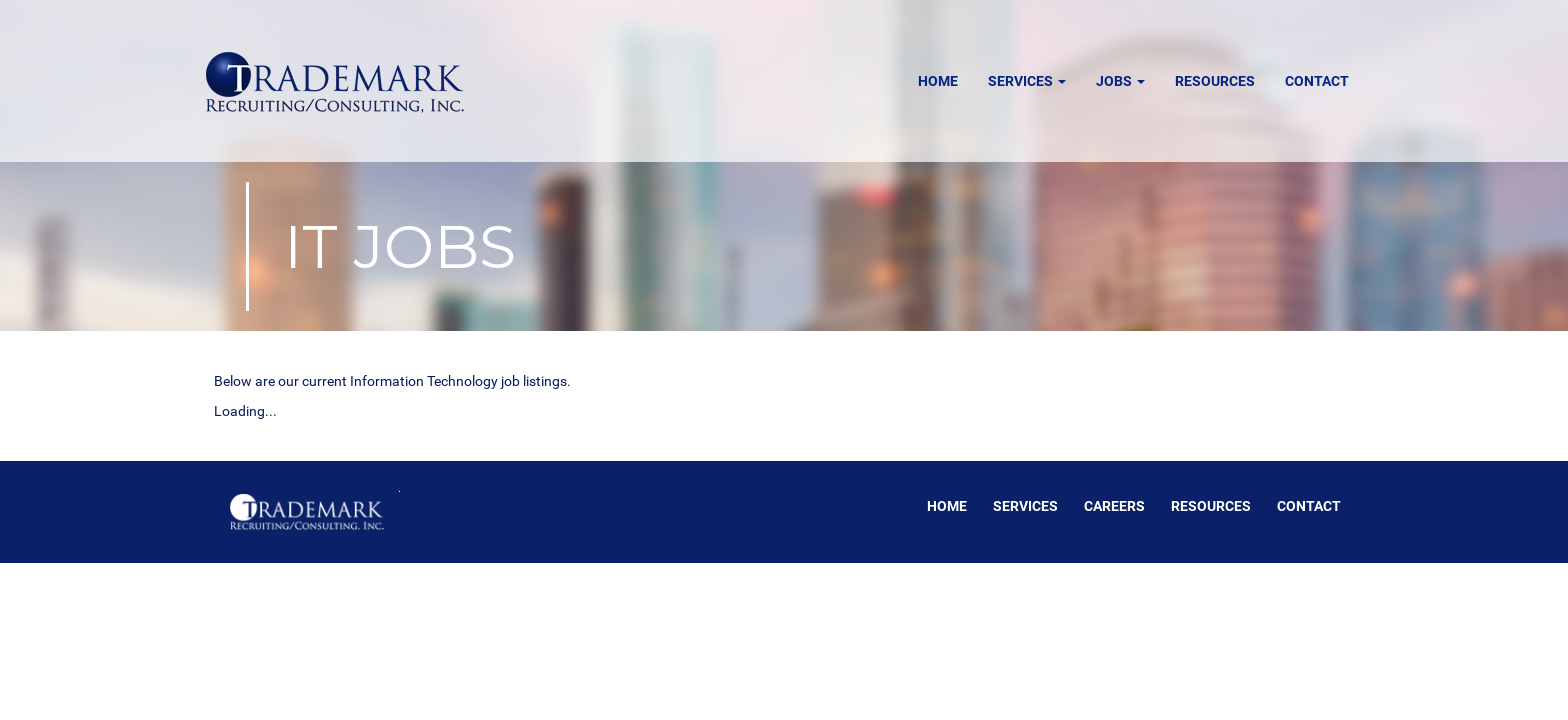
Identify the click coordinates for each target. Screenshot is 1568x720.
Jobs (1120, 81)
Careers (1114, 506)
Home (938, 81)
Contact (1317, 81)
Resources (1215, 81)
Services (1027, 81)
